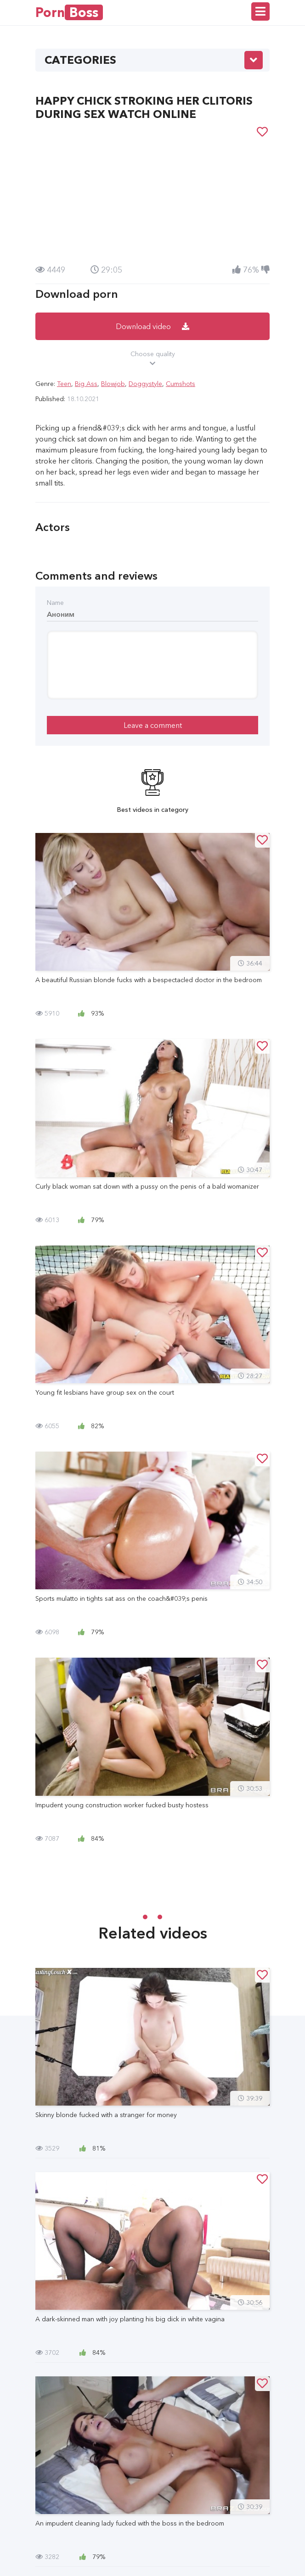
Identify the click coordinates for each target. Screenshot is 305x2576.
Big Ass (86, 384)
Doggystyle (145, 384)
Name (55, 602)
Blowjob (113, 384)
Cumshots (180, 384)
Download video (152, 326)
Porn (69, 12)
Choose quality (152, 359)
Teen (64, 384)
